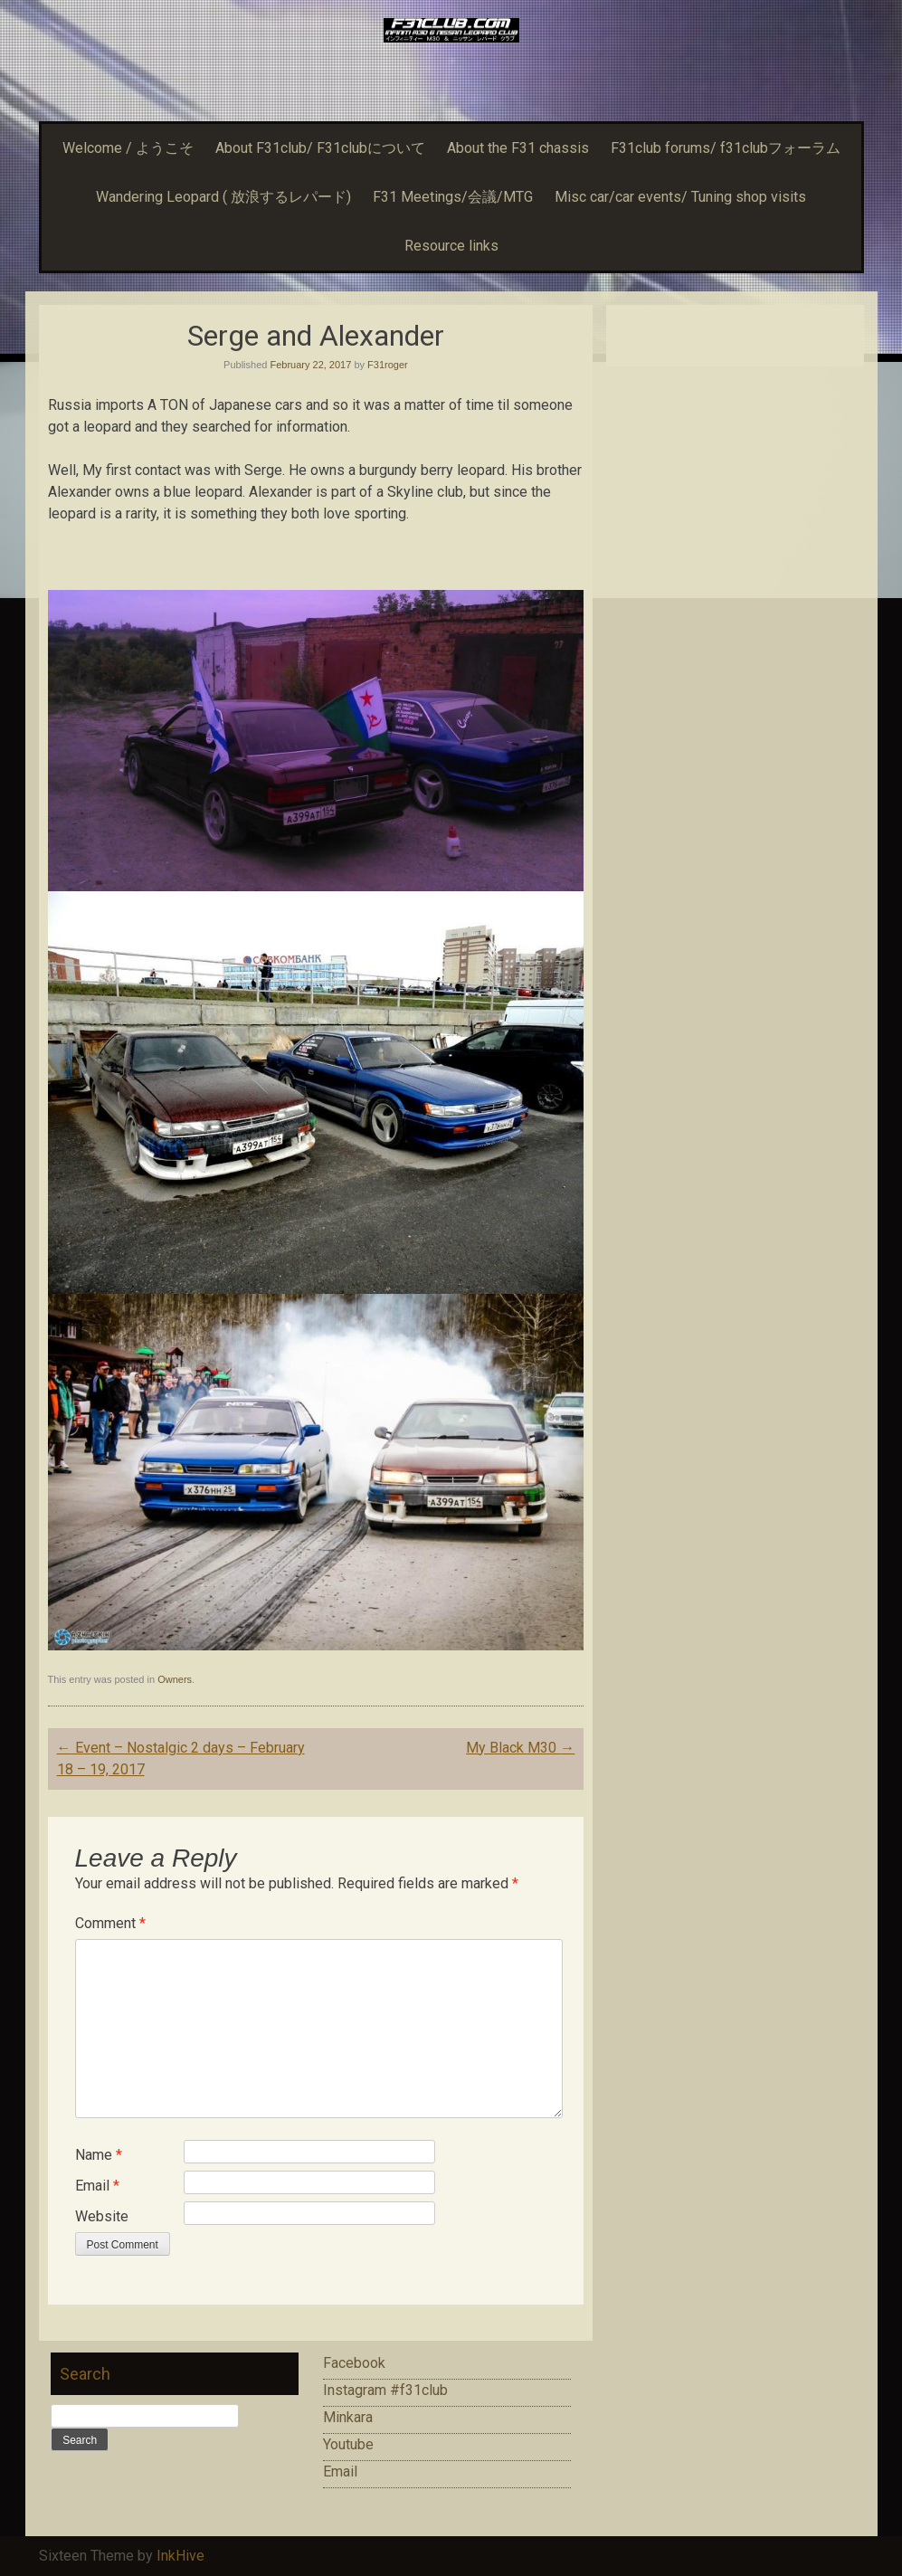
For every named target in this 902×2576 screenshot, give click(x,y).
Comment (110, 1923)
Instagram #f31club (385, 2390)
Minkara (348, 2417)
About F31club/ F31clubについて (320, 148)
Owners (174, 1679)
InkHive (180, 2555)
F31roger (387, 364)
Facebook (354, 2363)
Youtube (348, 2444)
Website (101, 2216)
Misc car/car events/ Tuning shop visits (680, 196)
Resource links (451, 245)
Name (98, 2154)
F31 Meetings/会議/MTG (453, 196)
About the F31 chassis (518, 148)
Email (97, 2185)
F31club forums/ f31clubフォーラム (725, 148)
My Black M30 (520, 1747)
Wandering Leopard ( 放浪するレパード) (223, 196)
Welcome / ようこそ (128, 148)
